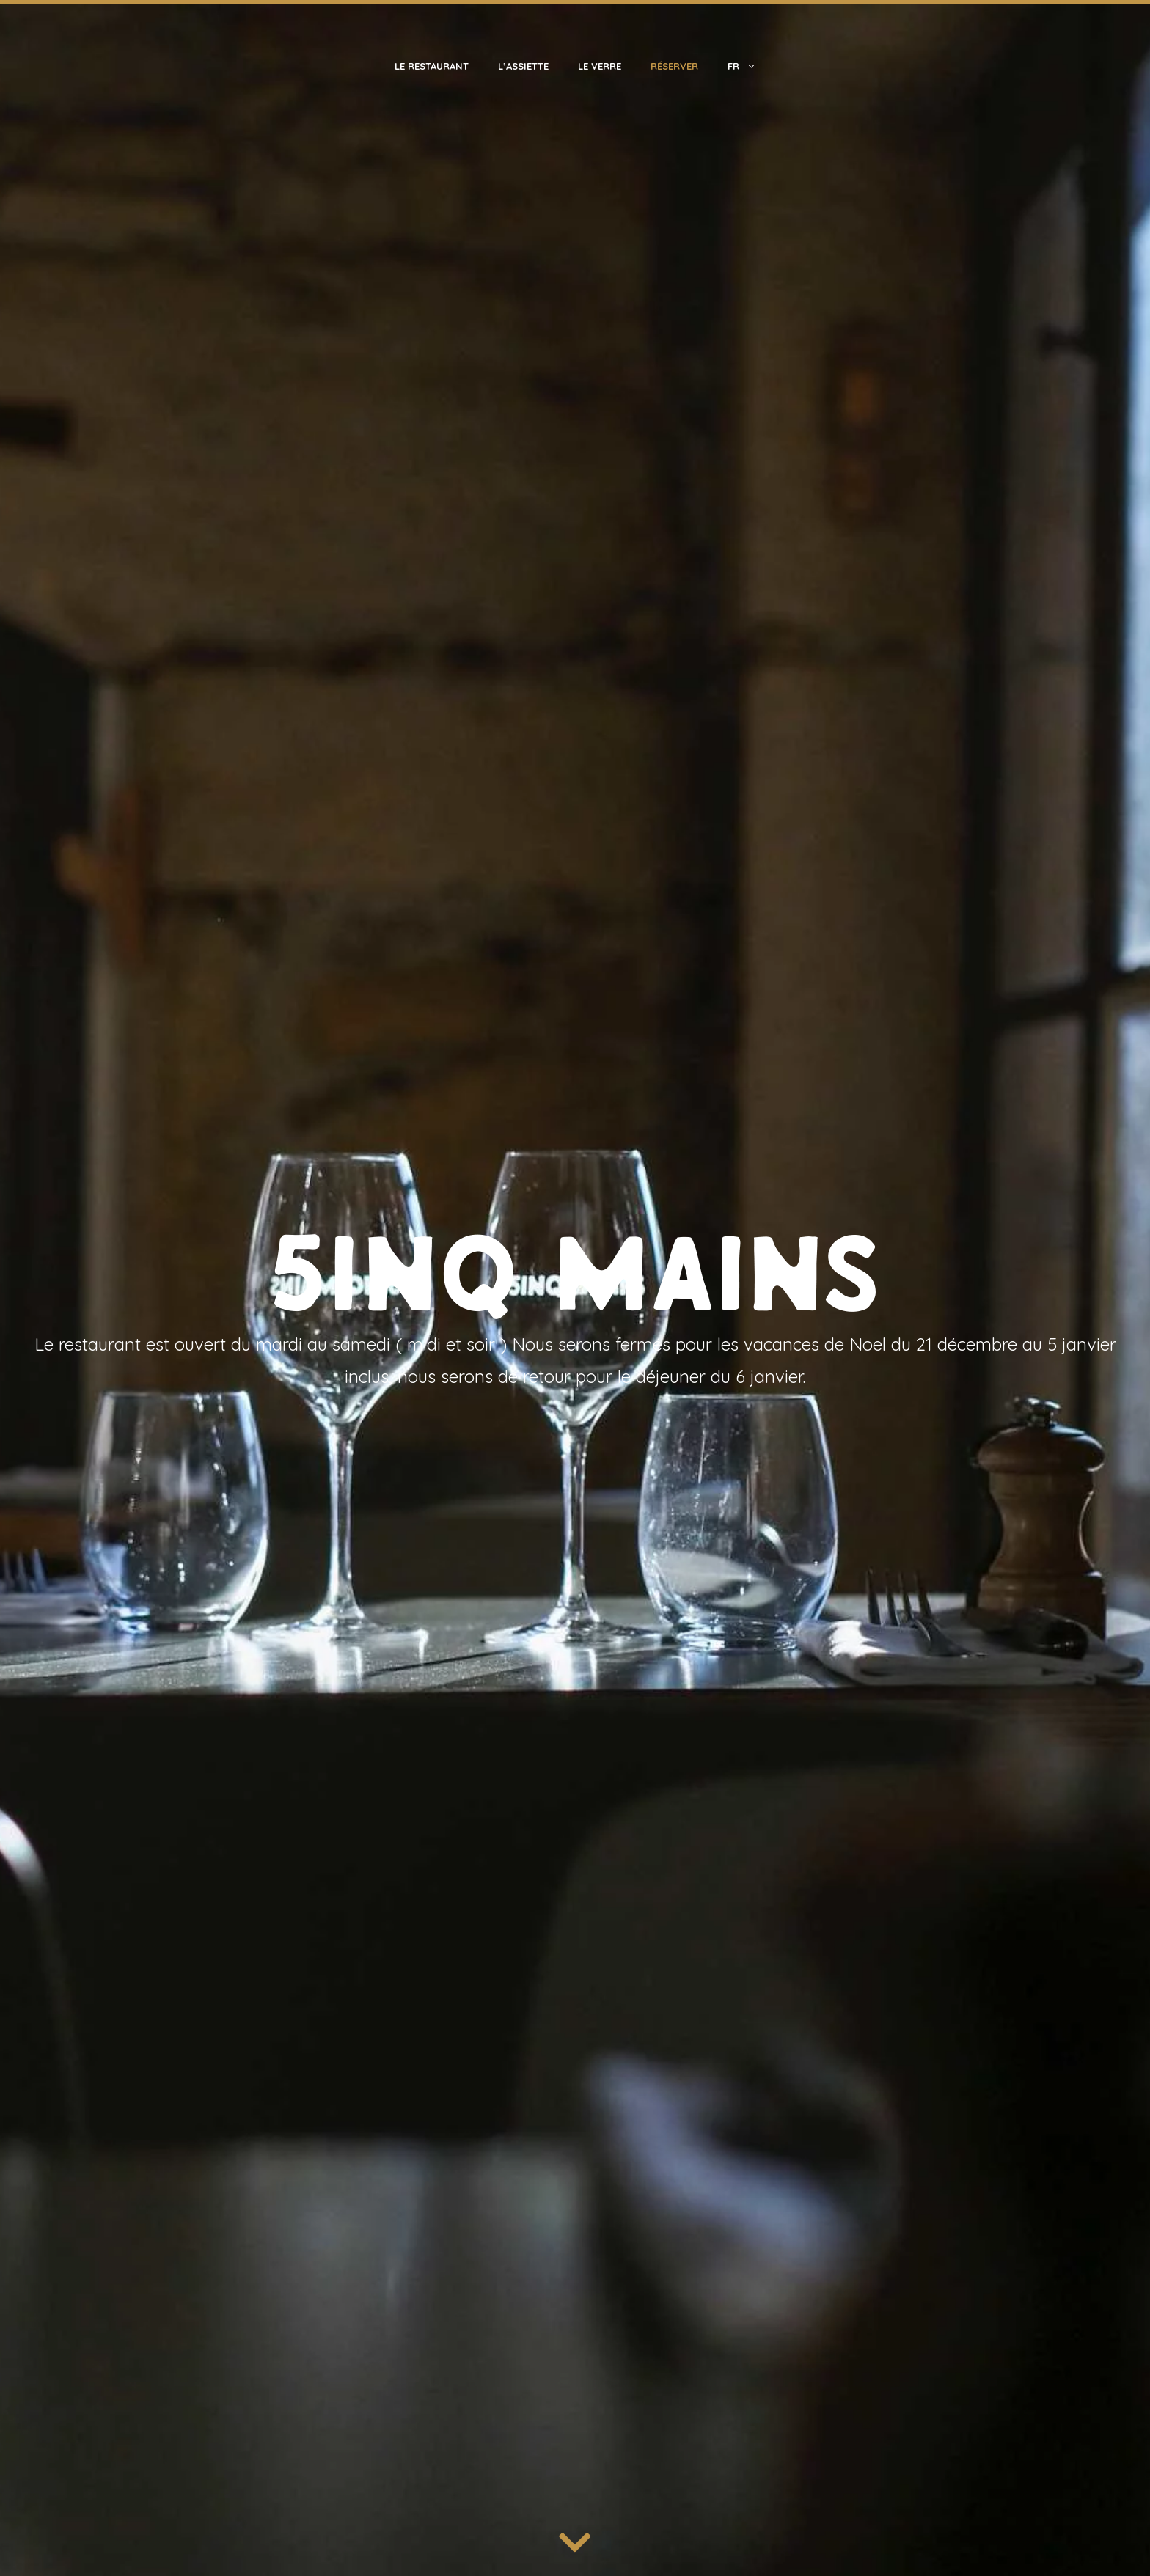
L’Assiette (523, 66)
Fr (749, 66)
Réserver (674, 66)
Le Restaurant (432, 66)
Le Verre (599, 66)
